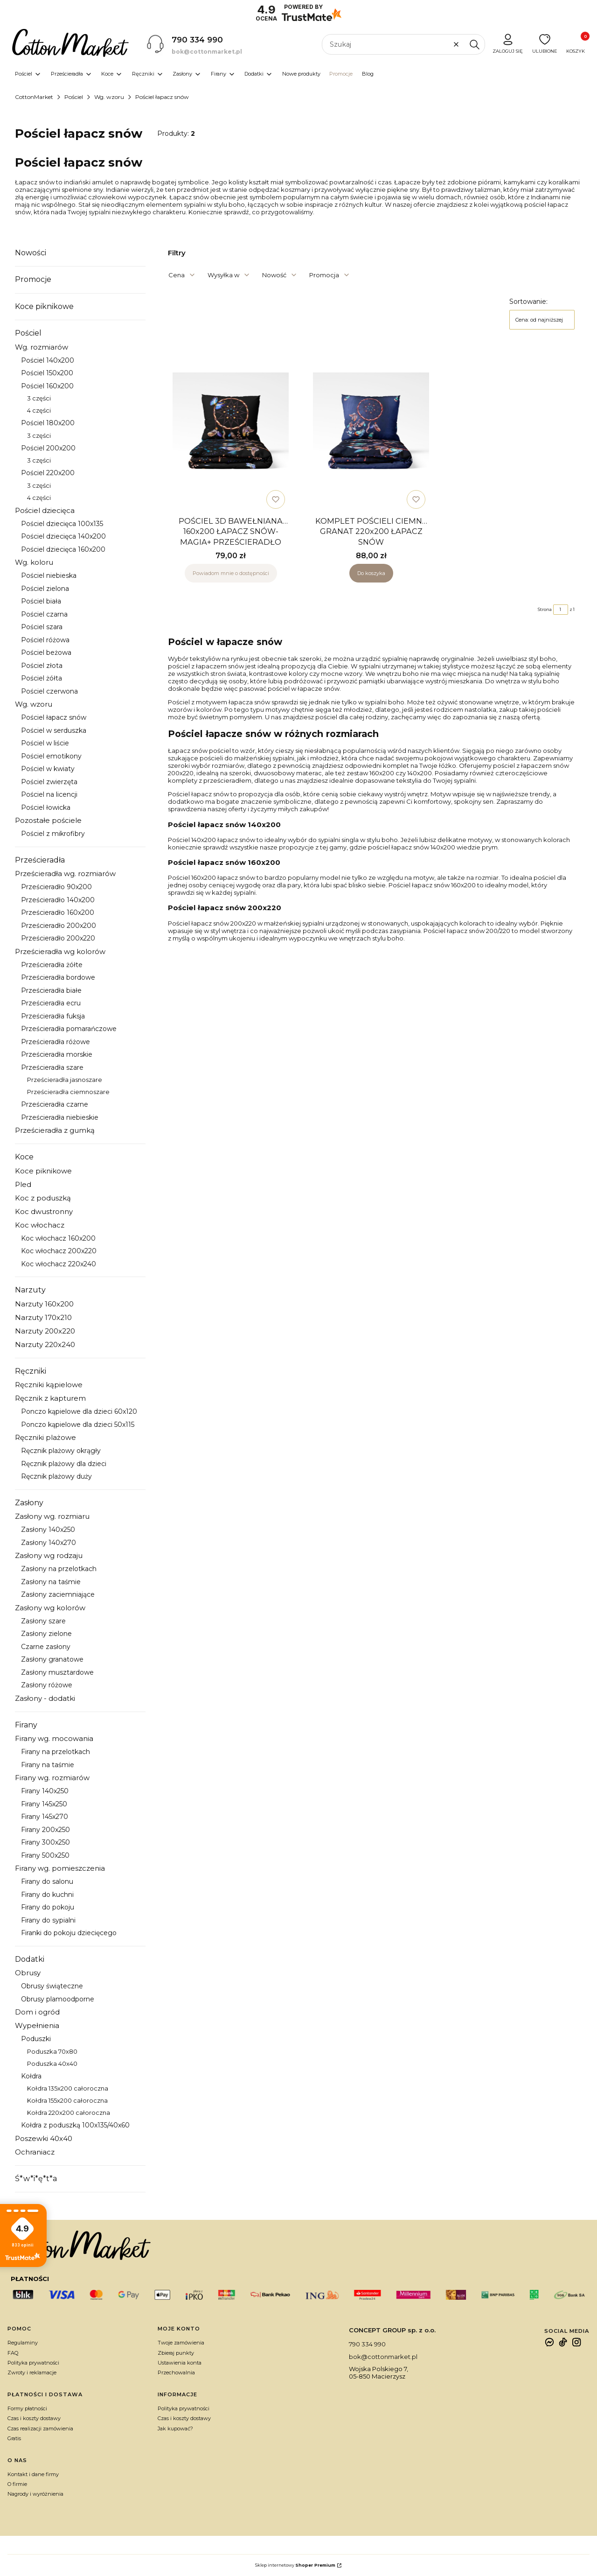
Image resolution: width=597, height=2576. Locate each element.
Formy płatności (27, 2408)
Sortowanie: (528, 301)
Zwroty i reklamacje (31, 2372)
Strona (545, 609)
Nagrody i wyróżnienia (35, 2494)
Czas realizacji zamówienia (40, 2428)
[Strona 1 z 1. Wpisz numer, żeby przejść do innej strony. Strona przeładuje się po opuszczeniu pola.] (560, 609)
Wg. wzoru (109, 96)
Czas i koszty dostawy (34, 2418)
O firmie (17, 2484)
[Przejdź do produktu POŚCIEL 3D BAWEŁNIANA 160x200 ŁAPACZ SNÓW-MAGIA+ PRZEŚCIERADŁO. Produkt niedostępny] (231, 430)
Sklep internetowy (295, 2565)
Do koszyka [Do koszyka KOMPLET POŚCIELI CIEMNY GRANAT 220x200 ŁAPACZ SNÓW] (371, 573)
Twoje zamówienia (181, 2342)
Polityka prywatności (33, 2362)
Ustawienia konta (179, 2362)
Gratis (14, 2438)
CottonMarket (34, 96)
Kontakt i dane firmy (33, 2474)
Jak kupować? (175, 2428)
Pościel (73, 96)
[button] (474, 44)
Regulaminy (22, 2342)
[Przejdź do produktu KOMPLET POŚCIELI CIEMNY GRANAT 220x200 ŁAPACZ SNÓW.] (371, 430)
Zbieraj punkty (176, 2353)
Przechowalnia (176, 2372)
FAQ (12, 2353)
